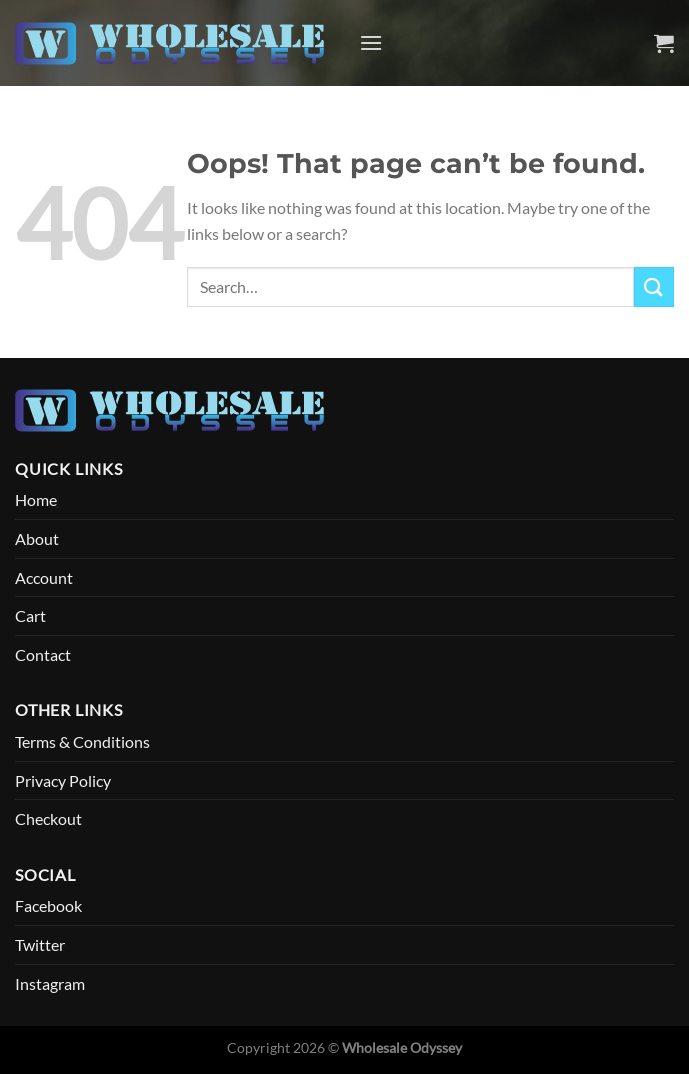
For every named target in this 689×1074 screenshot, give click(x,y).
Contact (43, 654)
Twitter (40, 944)
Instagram (50, 983)
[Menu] (371, 42)
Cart (30, 615)
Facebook (48, 905)
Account (44, 577)
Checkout (48, 818)
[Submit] (654, 286)
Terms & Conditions (82, 741)
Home (36, 499)
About (37, 538)
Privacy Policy (63, 780)
